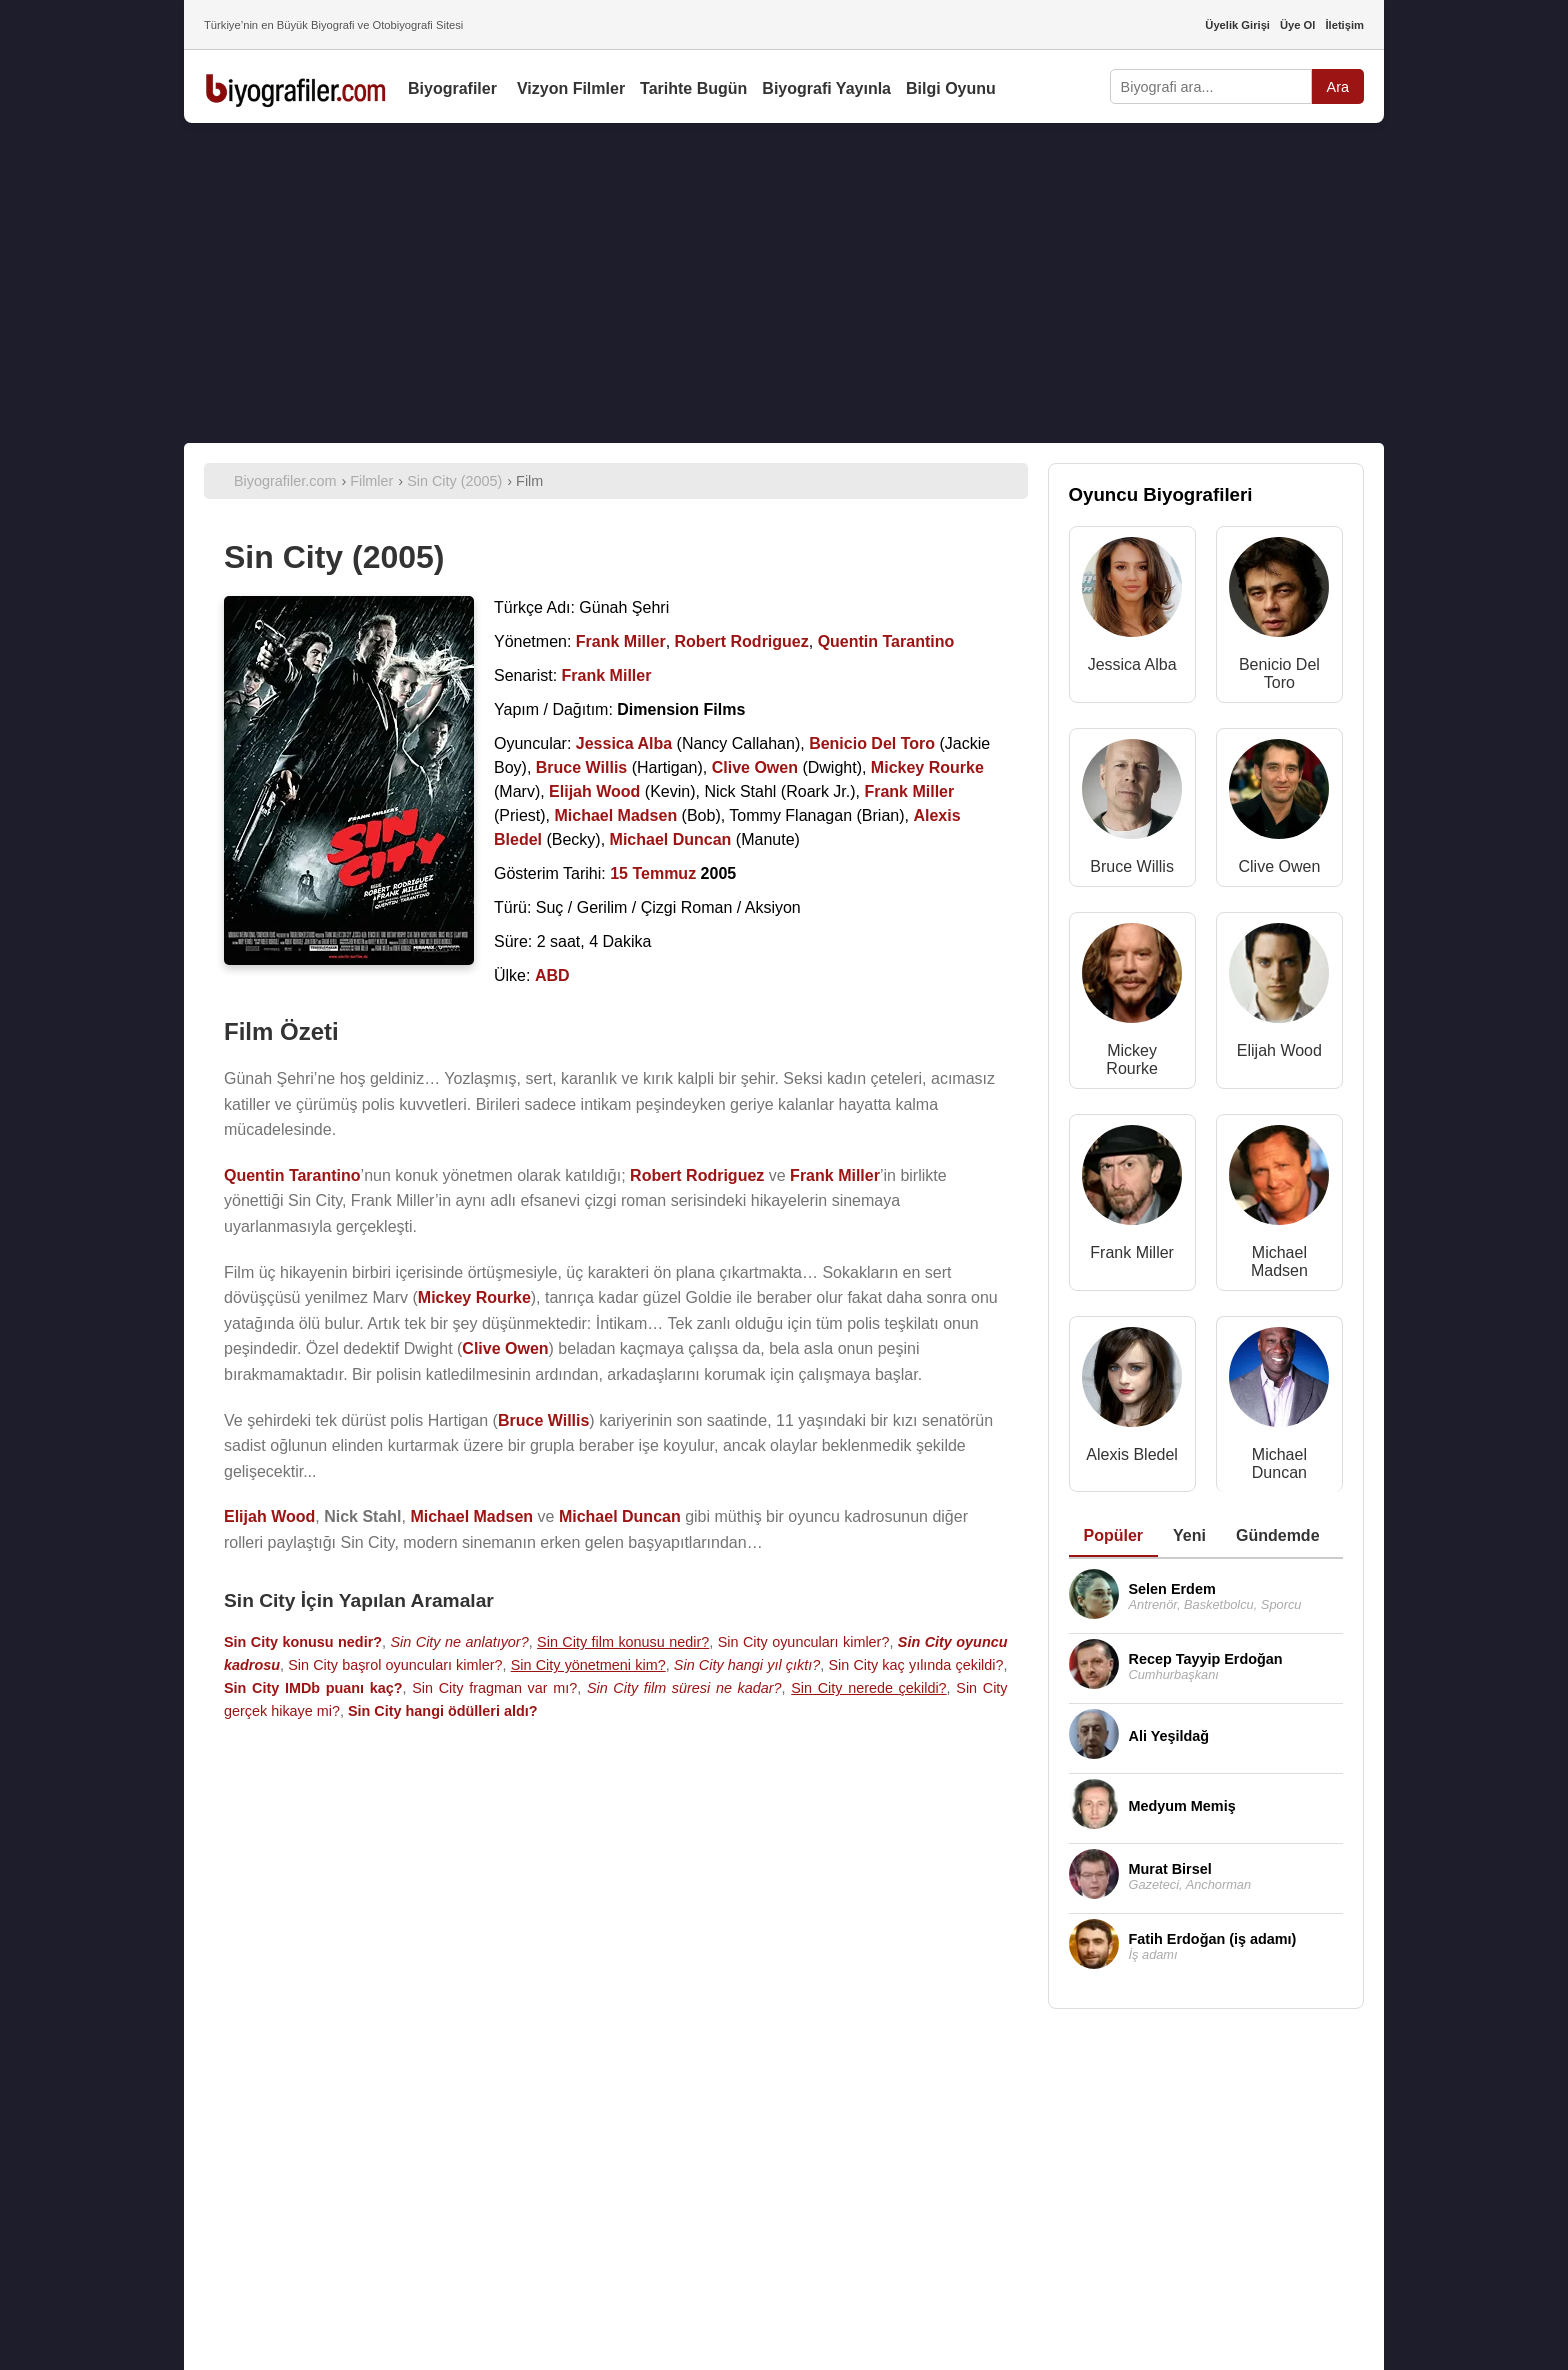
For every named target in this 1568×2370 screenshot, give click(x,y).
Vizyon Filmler (571, 88)
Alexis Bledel (1132, 1454)
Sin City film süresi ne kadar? (684, 1688)
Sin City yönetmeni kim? (588, 1665)
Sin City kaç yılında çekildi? (915, 1665)
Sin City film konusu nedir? (623, 1642)
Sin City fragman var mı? (494, 1688)
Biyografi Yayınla (826, 88)
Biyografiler (452, 88)
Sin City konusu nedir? (303, 1642)
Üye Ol (1297, 25)
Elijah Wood (1279, 1050)
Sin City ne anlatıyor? (460, 1642)
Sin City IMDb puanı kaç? (313, 1688)
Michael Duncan (1279, 1463)
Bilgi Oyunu (951, 88)
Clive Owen (1279, 866)
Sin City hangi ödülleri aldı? (443, 1711)
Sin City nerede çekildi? (868, 1688)
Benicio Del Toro (1279, 673)
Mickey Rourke (1132, 1059)
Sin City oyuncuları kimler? (804, 1642)
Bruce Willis (1132, 866)
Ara (1338, 87)
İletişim (1344, 25)
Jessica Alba (1132, 664)
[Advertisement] (784, 283)
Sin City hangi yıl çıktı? (747, 1665)
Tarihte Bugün (693, 88)
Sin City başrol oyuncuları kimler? (395, 1665)
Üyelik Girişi (1237, 25)
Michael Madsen (1279, 1261)
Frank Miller (1132, 1252)
